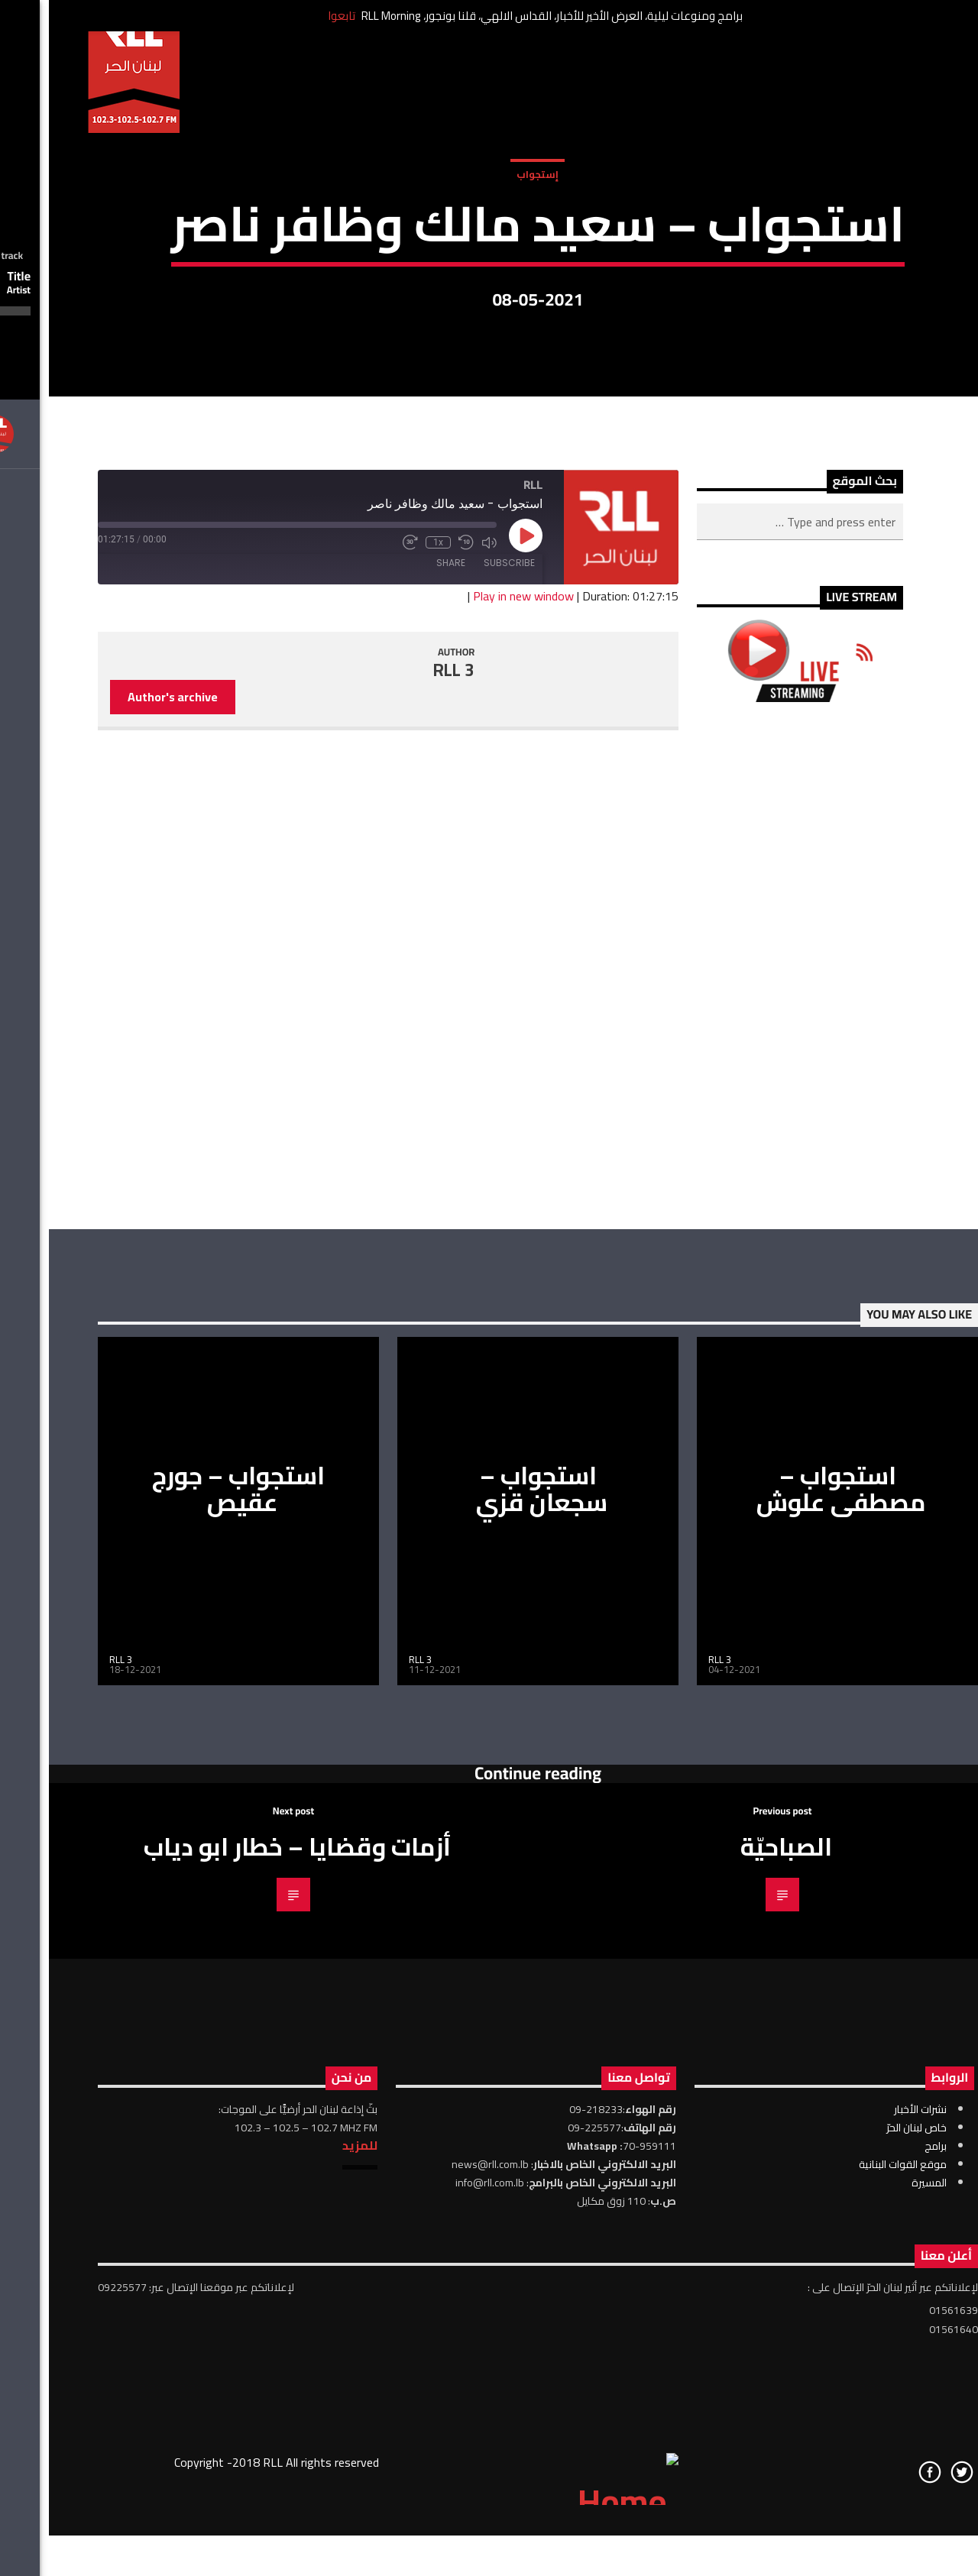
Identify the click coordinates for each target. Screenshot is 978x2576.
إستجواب (489, 312)
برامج (887, 2544)
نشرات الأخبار (871, 2507)
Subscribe (460, 961)
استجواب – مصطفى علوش (792, 1887)
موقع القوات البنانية (854, 2562)
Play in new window (474, 993)
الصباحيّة (737, 2244)
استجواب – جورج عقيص (189, 1887)
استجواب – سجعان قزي (493, 1887)
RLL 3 (405, 1069)
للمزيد (311, 2543)
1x (389, 941)
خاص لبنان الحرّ (867, 2526)
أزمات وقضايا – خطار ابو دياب (248, 2244)
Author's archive (124, 1095)
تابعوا (292, 16)
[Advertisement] (751, 1364)
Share (401, 961)
